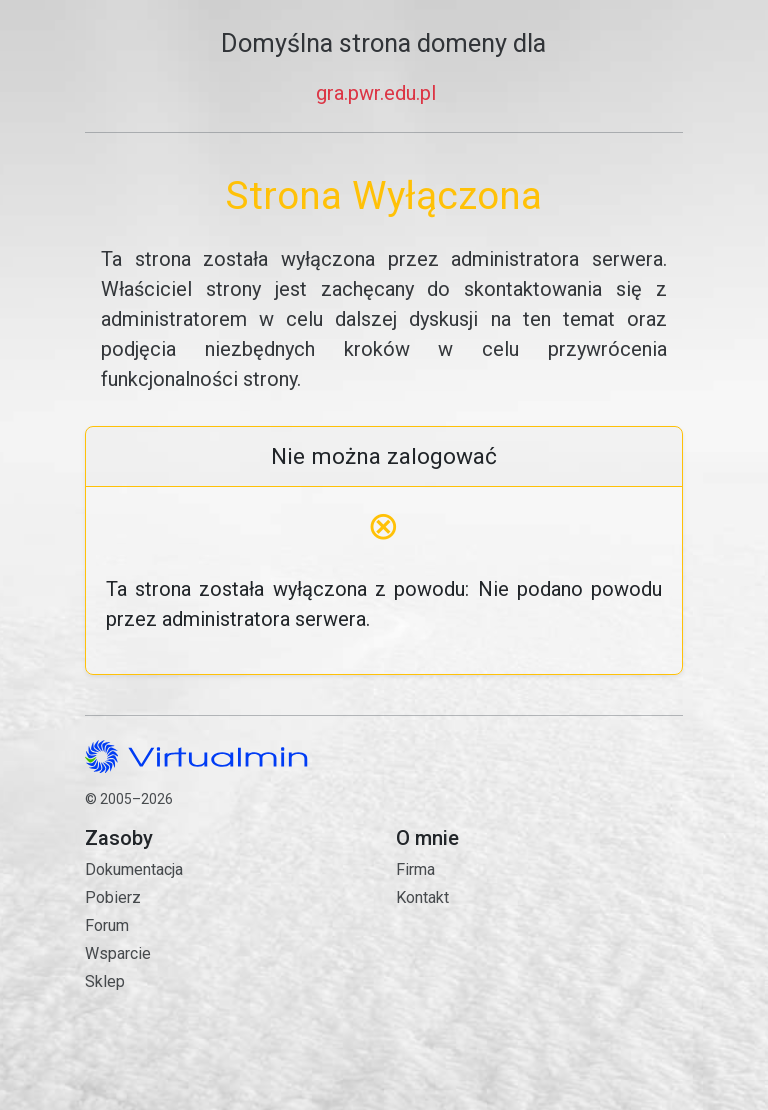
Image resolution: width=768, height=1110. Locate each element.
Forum (107, 925)
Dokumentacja (134, 869)
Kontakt (539, 979)
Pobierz (113, 897)
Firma (415, 869)
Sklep (105, 981)
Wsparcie (118, 953)
